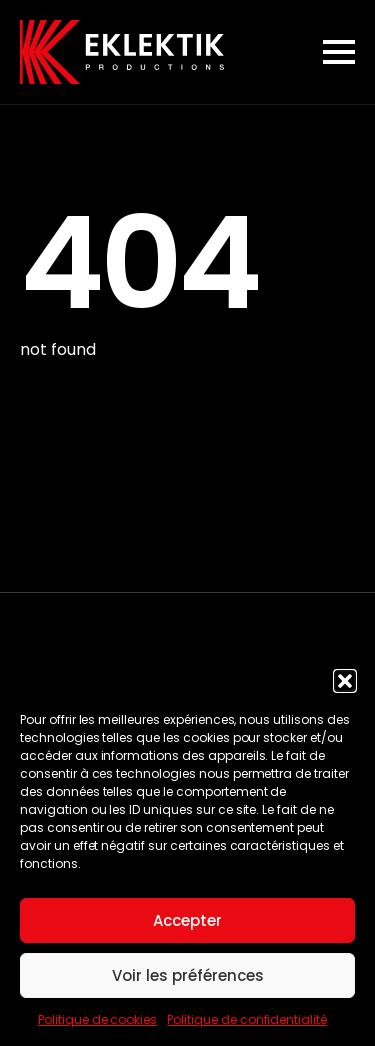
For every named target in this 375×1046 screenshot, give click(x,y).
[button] (345, 681)
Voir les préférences (188, 975)
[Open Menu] (339, 52)
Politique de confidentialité (247, 1019)
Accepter (187, 920)
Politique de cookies (97, 1019)
